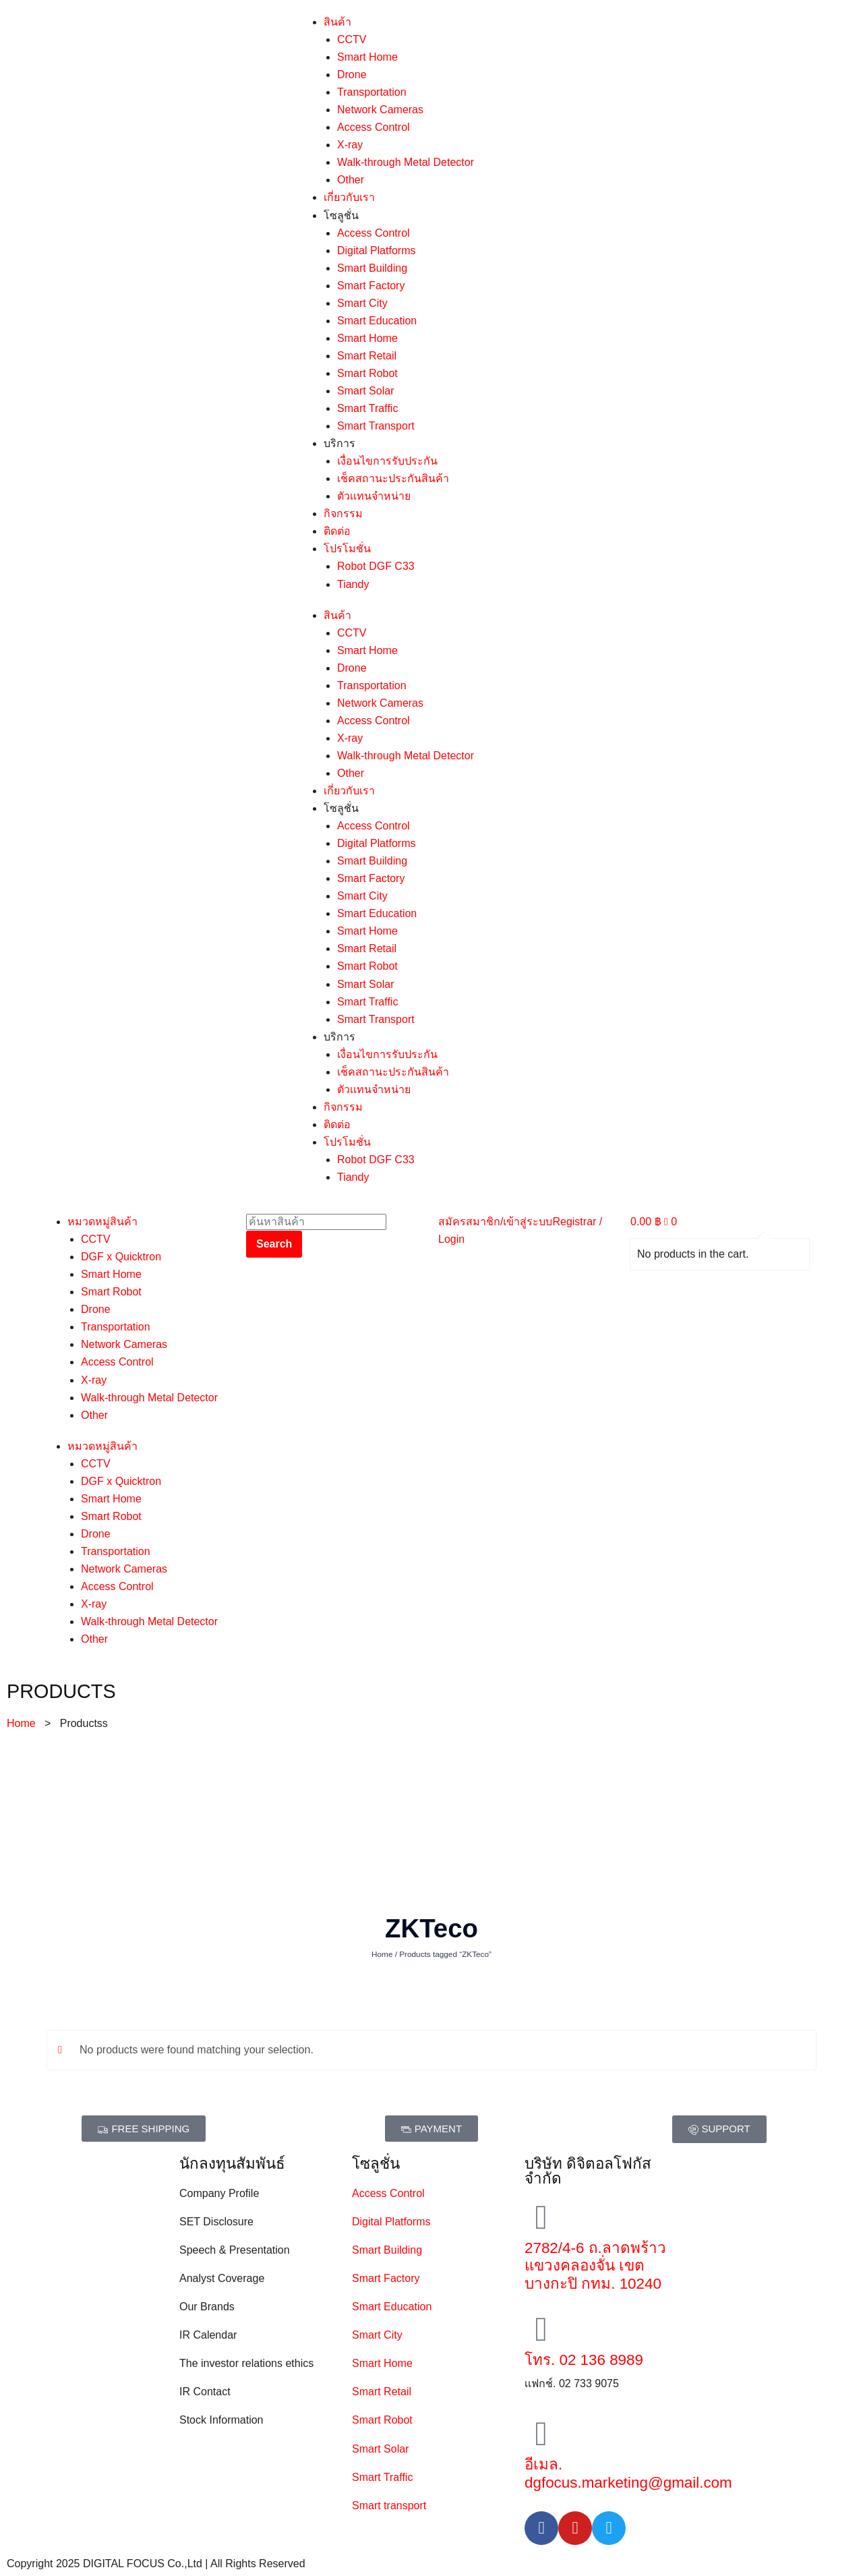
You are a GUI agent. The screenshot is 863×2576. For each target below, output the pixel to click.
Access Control (373, 127)
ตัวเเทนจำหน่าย (374, 496)
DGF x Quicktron (121, 1256)
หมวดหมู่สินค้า (102, 1221)
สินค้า (337, 22)
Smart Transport (376, 426)
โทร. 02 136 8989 (584, 2359)
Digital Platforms (376, 250)
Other (350, 179)
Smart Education (377, 320)
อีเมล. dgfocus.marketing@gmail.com (628, 2473)
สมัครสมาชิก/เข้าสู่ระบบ (495, 1221)
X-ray (350, 144)
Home (21, 1723)
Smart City (362, 303)
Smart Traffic (367, 408)
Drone (352, 74)
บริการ (339, 443)
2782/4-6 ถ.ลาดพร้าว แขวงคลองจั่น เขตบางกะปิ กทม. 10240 (595, 2266)
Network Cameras (380, 109)
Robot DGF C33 (376, 566)
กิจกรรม (343, 513)
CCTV (352, 39)
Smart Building (372, 268)
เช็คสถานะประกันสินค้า (393, 478)
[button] (144, 2128)
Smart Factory (371, 285)
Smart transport (389, 2505)
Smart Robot (367, 373)
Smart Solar (365, 391)
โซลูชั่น (341, 215)
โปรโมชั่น (347, 548)
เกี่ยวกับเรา (349, 197)
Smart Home (367, 57)
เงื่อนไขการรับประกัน (387, 461)
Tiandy (353, 584)
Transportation (372, 92)
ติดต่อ (337, 531)
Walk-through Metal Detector (405, 162)
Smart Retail (366, 355)
